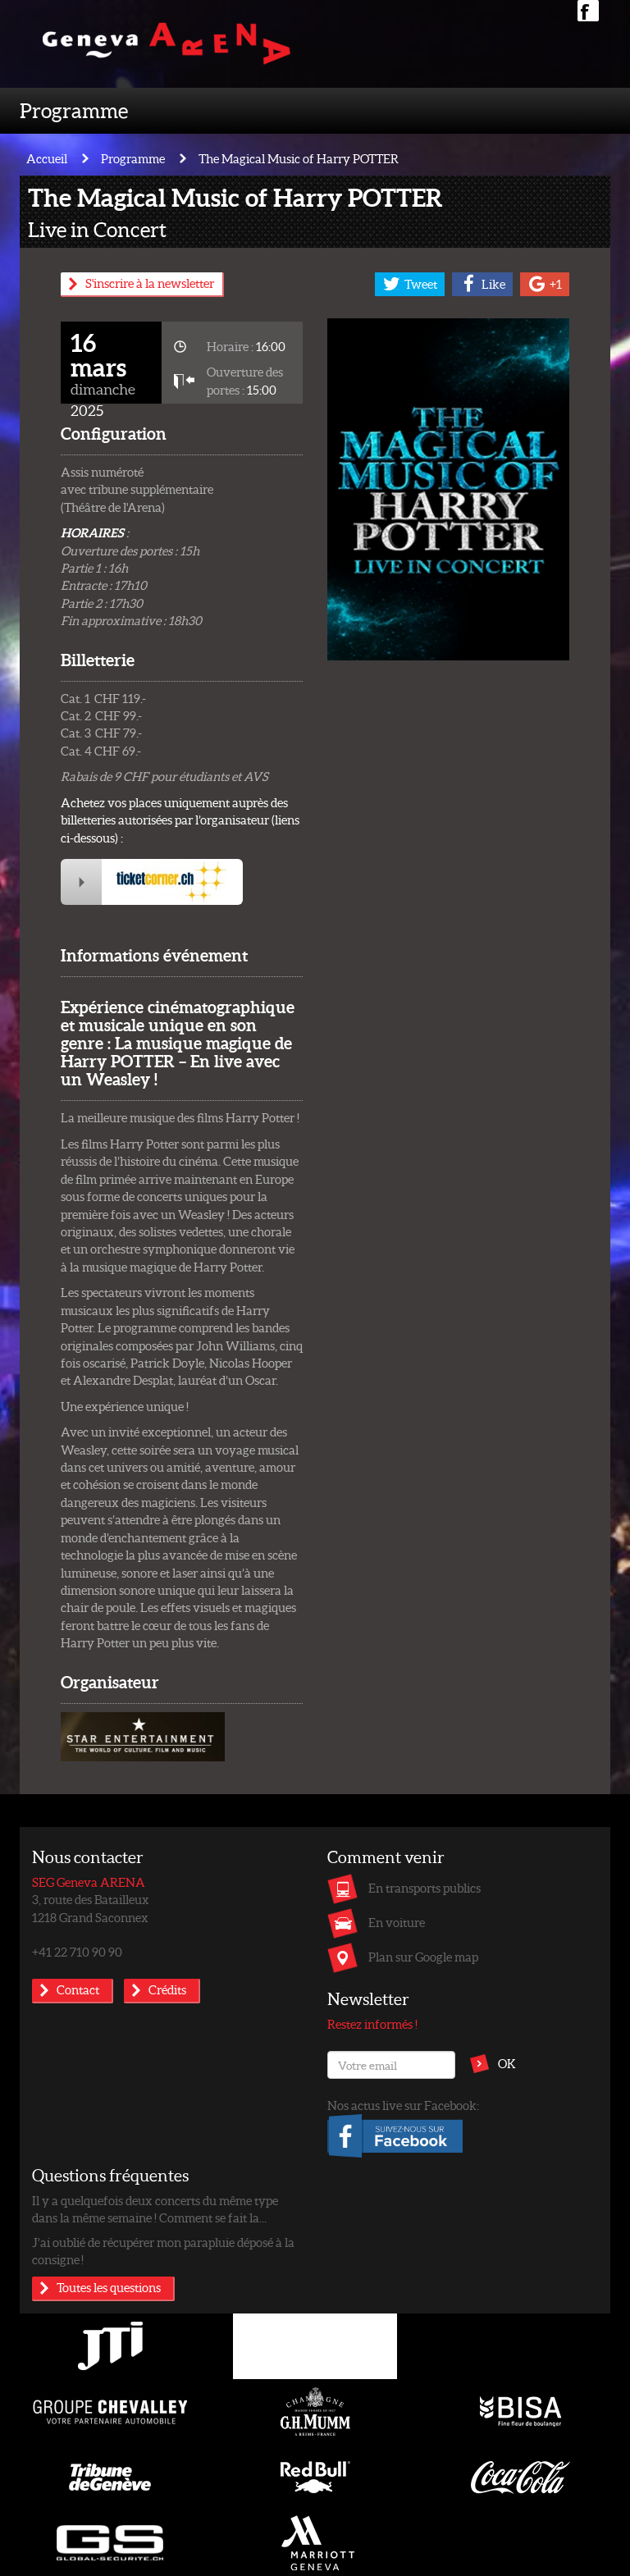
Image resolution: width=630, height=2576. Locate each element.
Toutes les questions (109, 2287)
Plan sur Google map (423, 1956)
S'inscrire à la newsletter (149, 283)
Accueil (46, 158)
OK (507, 2063)
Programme (74, 110)
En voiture (396, 1922)
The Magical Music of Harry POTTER (299, 158)
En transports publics (424, 1887)
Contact (78, 1989)
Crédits (167, 1989)
